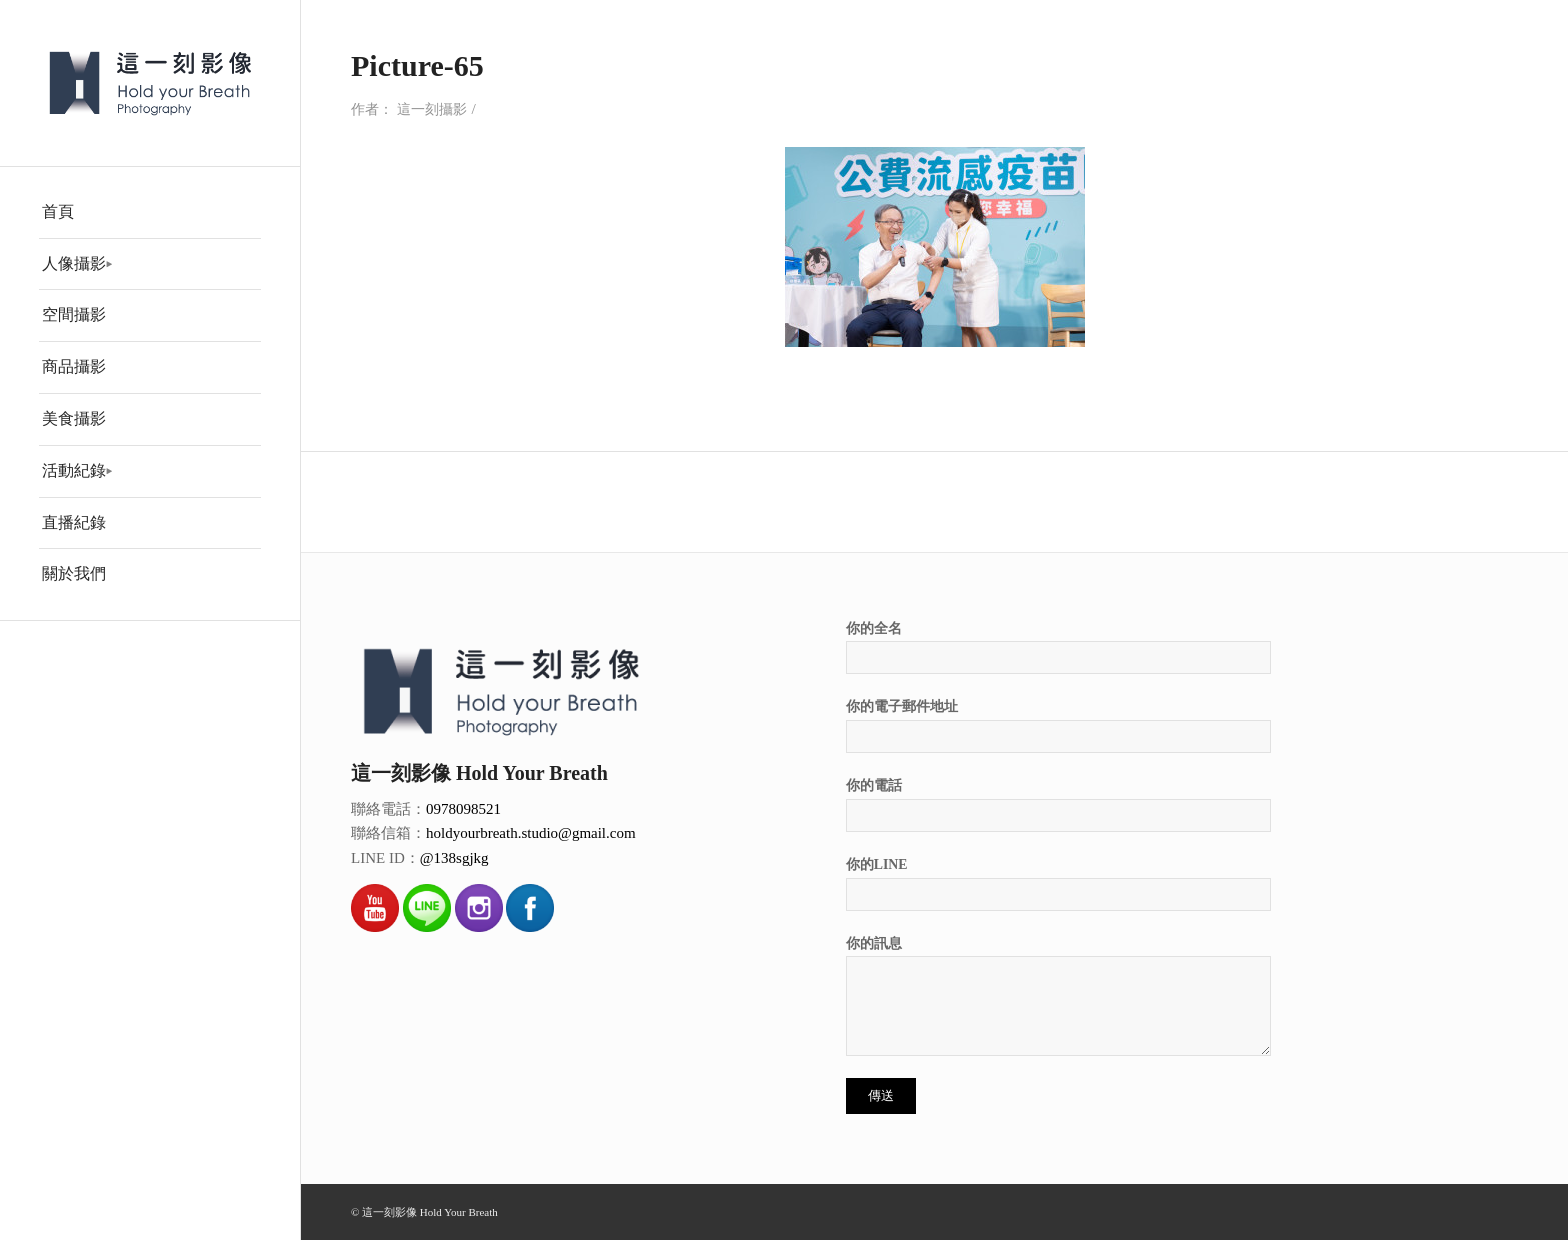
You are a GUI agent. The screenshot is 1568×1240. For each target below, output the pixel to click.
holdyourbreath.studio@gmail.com (531, 833)
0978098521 (463, 809)
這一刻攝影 (432, 109)
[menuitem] (150, 213)
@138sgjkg (454, 858)
